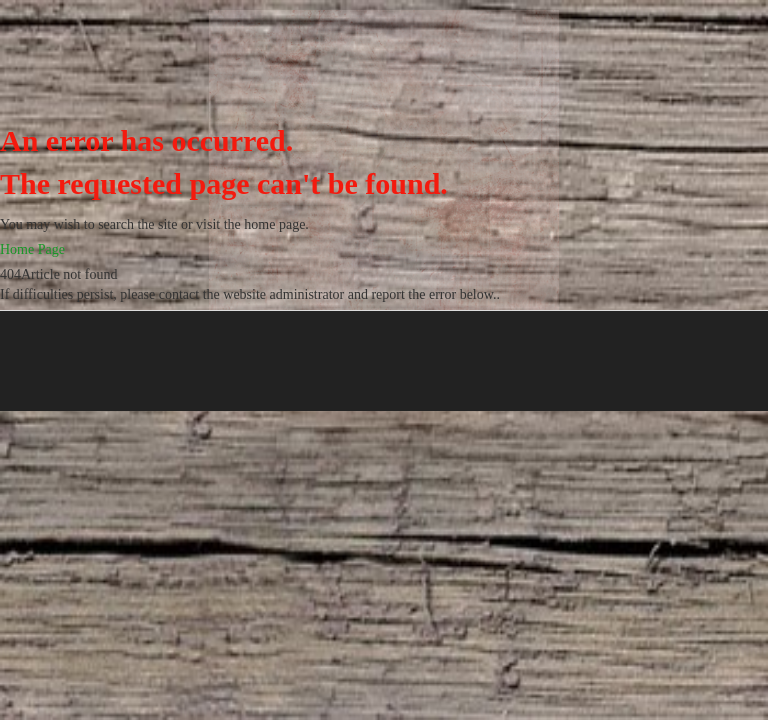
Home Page (32, 249)
